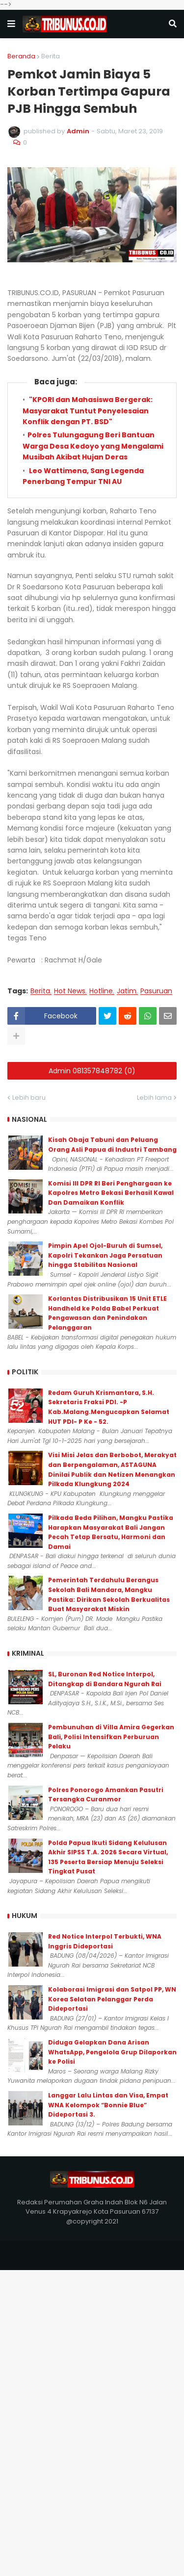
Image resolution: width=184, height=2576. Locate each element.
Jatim (126, 991)
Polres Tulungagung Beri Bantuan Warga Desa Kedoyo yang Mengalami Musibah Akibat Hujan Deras (93, 446)
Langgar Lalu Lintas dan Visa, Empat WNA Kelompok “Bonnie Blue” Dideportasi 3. (108, 2105)
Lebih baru (29, 1097)
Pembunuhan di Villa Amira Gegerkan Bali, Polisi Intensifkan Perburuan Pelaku (111, 1736)
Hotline (101, 991)
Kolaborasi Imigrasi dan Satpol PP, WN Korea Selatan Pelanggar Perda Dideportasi (112, 1999)
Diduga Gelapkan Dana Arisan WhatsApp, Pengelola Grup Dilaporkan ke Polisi (112, 2052)
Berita (50, 56)
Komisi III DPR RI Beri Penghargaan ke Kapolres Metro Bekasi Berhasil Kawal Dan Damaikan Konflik (111, 1193)
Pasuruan (156, 991)
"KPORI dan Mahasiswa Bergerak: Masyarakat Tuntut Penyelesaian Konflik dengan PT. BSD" (88, 411)
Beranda (21, 56)
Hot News (69, 991)
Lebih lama (154, 1097)
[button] (11, 24)
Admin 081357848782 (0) (92, 1071)
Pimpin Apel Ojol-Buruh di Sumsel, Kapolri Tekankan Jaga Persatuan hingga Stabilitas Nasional (105, 1255)
